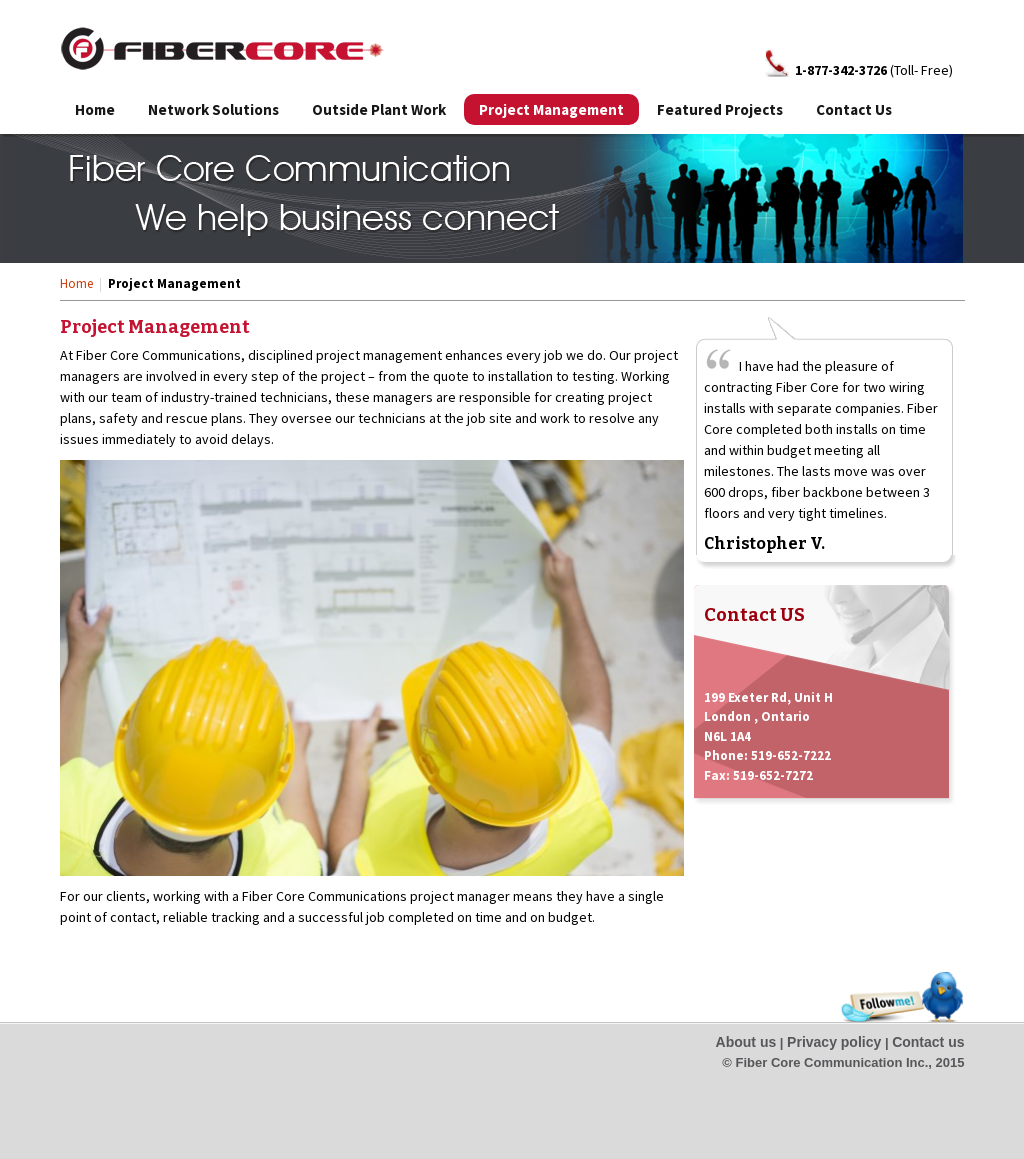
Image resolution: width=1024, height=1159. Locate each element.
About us (746, 1042)
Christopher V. (764, 543)
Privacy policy (834, 1042)
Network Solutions (213, 109)
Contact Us (854, 109)
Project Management (551, 109)
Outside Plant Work (379, 109)
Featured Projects (720, 109)
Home (95, 109)
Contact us (928, 1042)
